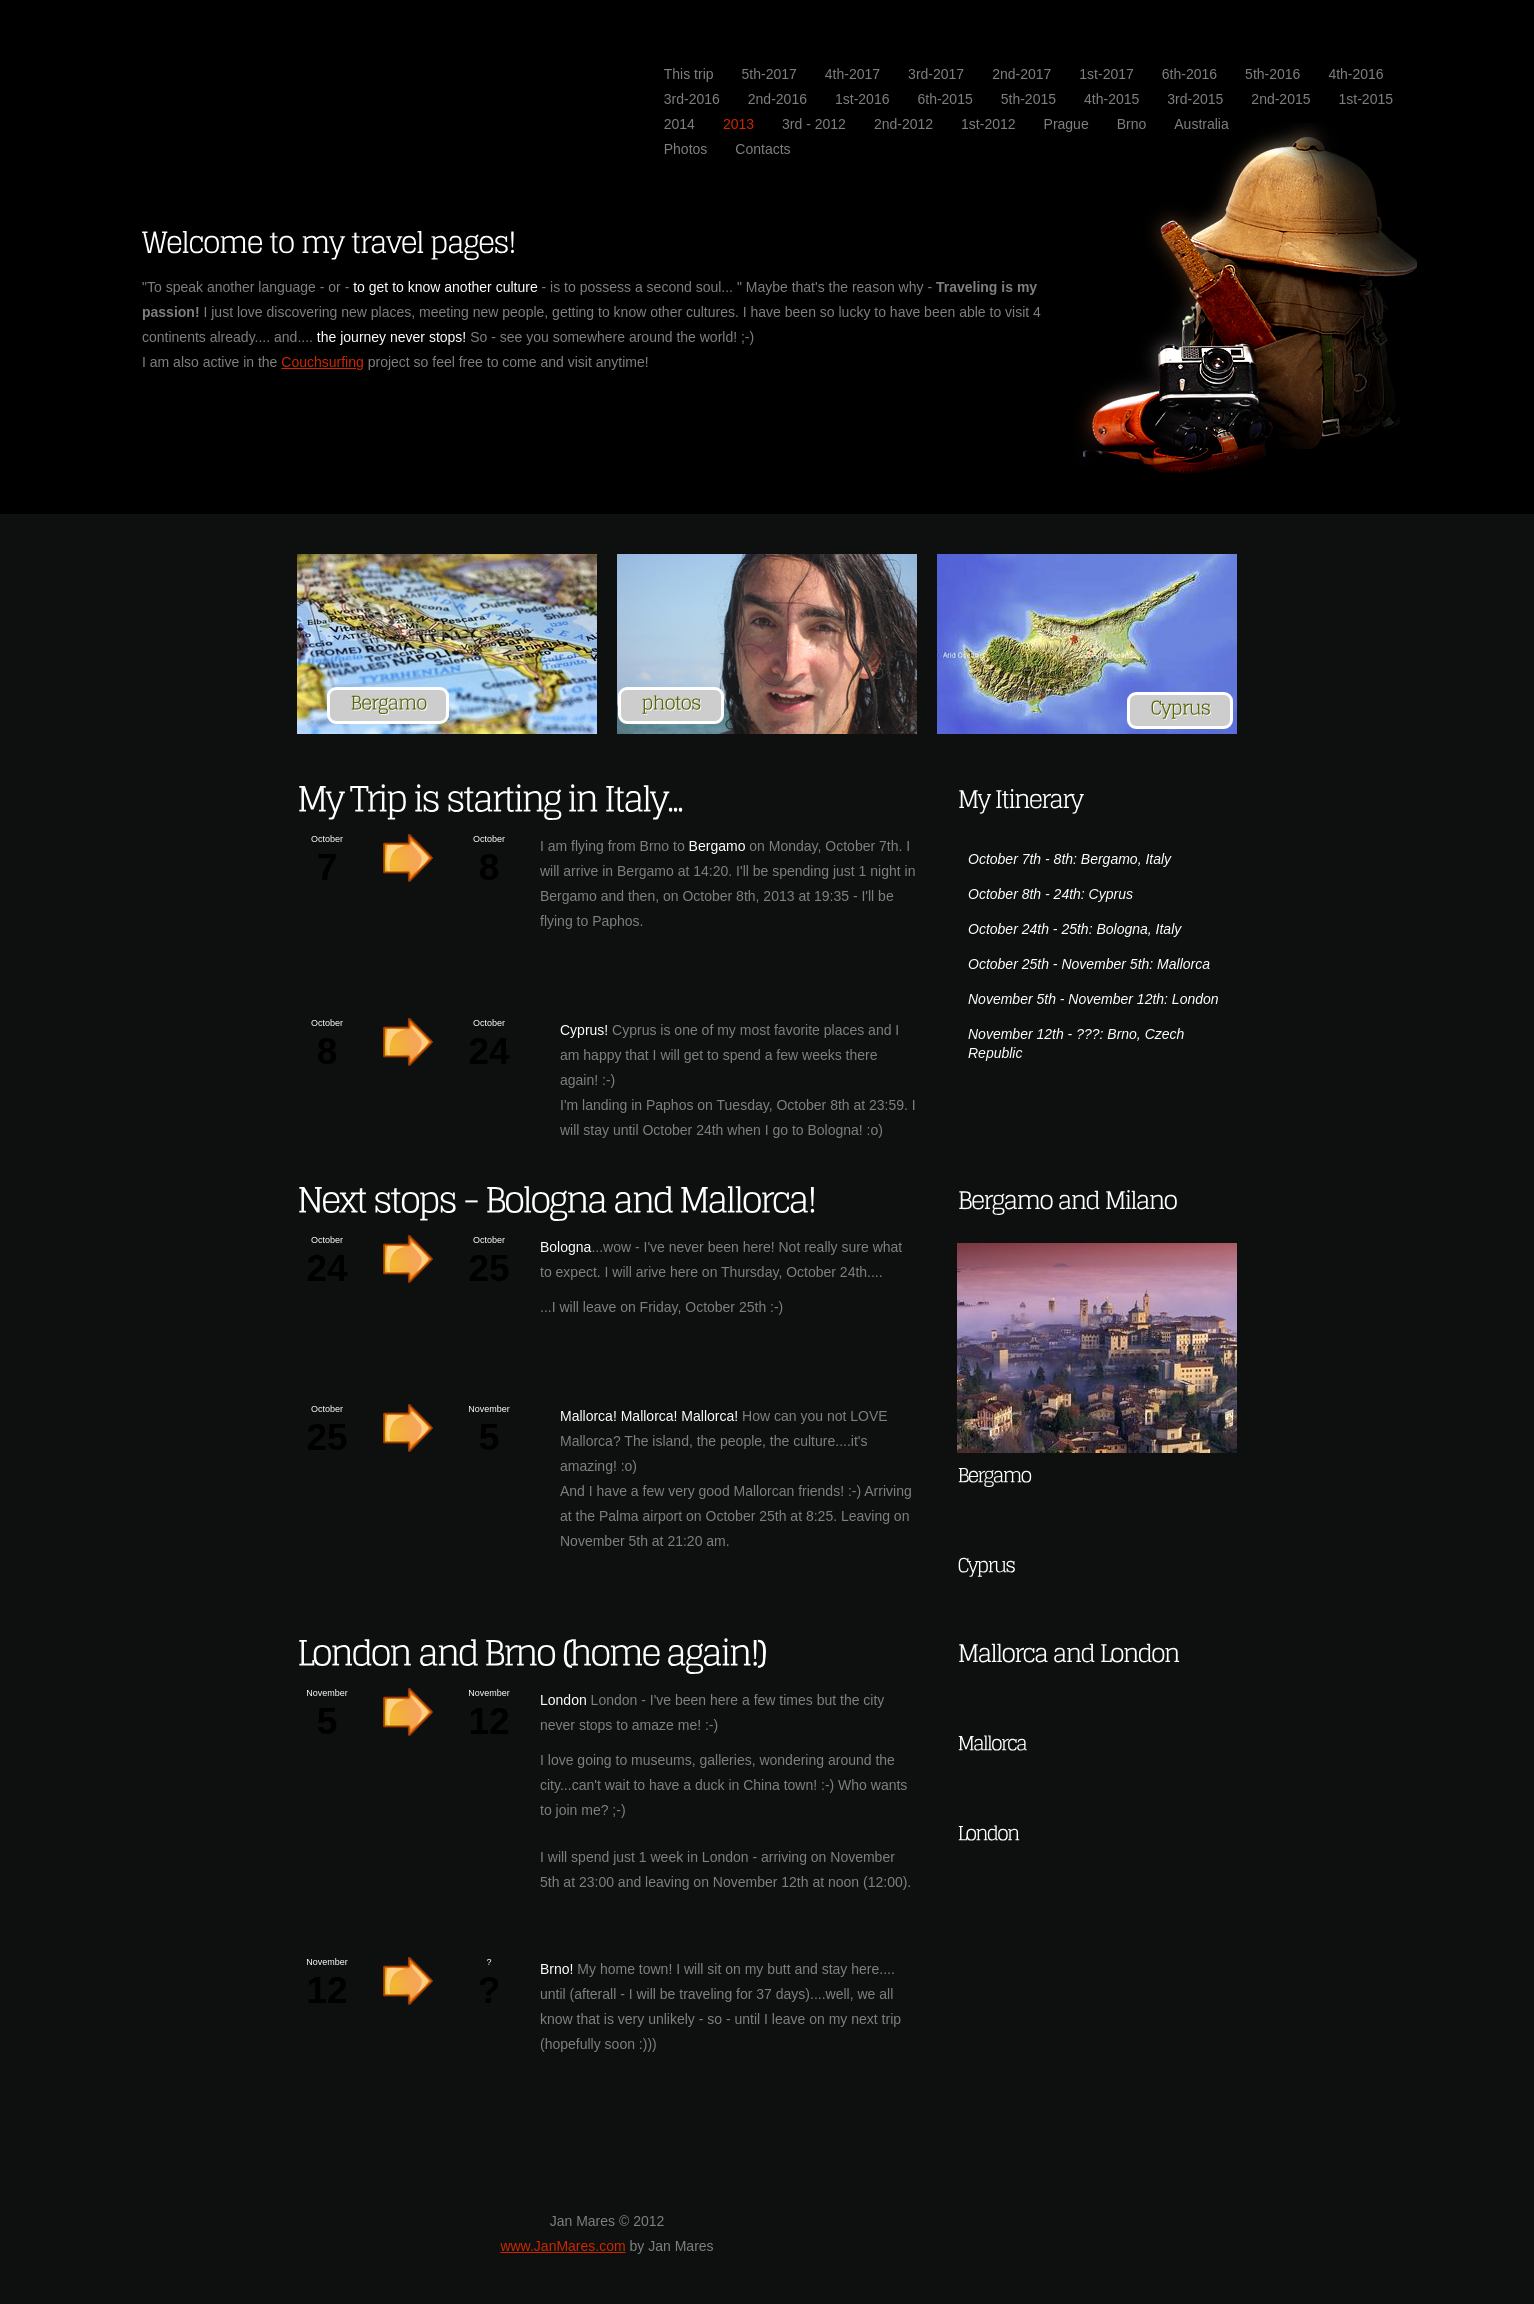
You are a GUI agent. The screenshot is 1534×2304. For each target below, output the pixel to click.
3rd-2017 (936, 74)
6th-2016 (1189, 74)
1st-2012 (988, 124)
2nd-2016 (777, 99)
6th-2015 (944, 99)
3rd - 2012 (814, 124)
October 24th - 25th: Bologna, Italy (1074, 929)
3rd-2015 (1195, 99)
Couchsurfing (322, 362)
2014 (679, 124)
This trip (689, 74)
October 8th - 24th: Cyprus (1050, 894)
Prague (1066, 124)
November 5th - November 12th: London (1093, 999)
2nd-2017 (1021, 74)
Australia (1201, 124)
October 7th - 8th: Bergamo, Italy (1069, 859)
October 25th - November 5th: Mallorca (1089, 964)
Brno (1132, 124)
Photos (686, 149)
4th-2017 (852, 74)
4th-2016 (1355, 74)
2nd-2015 (1280, 99)
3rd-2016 (692, 99)
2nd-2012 (903, 124)
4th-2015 (1111, 99)
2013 (738, 124)
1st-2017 (1106, 74)
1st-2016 (862, 99)
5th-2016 (1272, 74)
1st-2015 (1366, 99)
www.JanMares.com (562, 2246)
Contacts (762, 149)
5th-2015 (1028, 99)
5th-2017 (769, 74)
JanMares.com (342, 72)
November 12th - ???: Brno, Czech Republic (1076, 1043)
